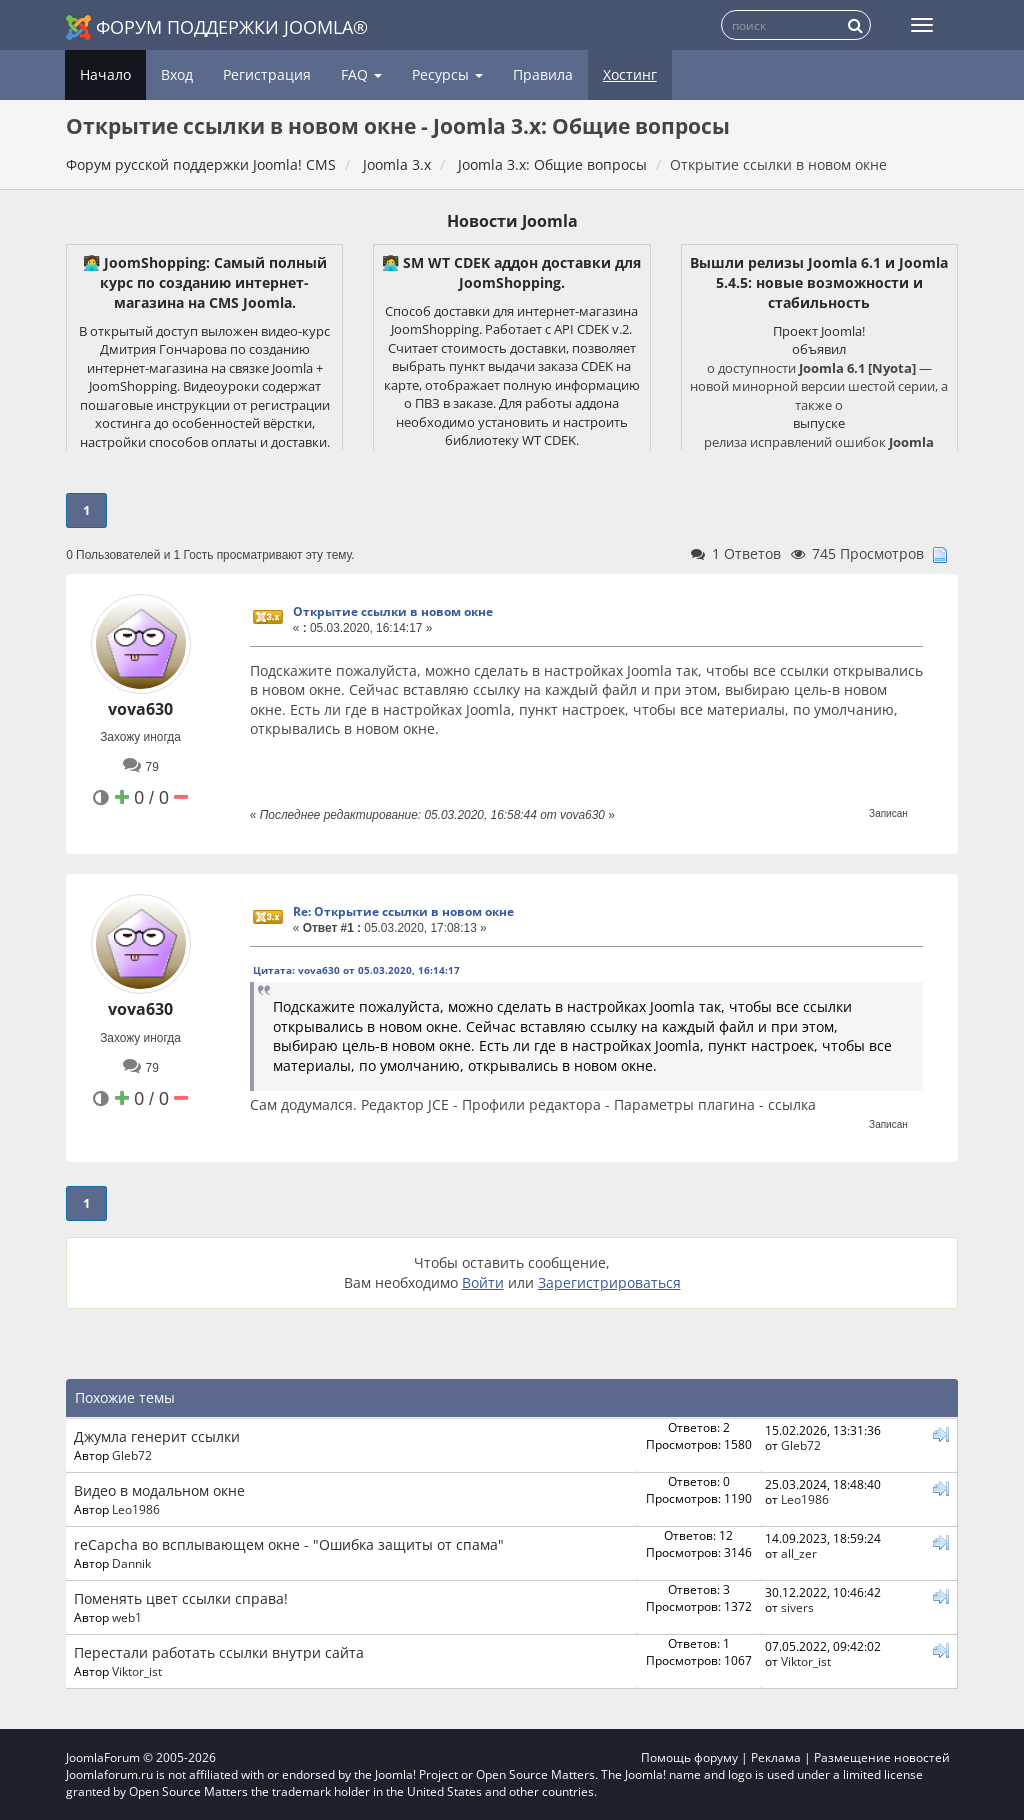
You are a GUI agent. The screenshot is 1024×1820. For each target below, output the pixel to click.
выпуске (819, 423)
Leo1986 (136, 1509)
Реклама (776, 1757)
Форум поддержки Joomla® (217, 27)
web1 (127, 1617)
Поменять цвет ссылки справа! (181, 1598)
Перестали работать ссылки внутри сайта (219, 1652)
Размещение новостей (882, 1757)
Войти (483, 1282)
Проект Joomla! (819, 331)
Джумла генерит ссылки (157, 1436)
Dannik (131, 1563)
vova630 (140, 709)
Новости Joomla (512, 221)
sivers (797, 1607)
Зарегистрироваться (609, 1282)
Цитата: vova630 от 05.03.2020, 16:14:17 (356, 970)
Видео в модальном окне (159, 1490)
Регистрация (267, 74)
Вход (177, 74)
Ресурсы (447, 74)
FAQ (361, 74)
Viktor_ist (137, 1671)
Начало (105, 74)
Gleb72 (132, 1455)
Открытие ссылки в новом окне (393, 611)
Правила (543, 74)
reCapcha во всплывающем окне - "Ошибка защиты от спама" (289, 1544)
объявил (819, 349)
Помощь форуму (689, 1757)
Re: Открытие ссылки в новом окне (403, 911)
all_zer (799, 1553)
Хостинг (630, 74)
